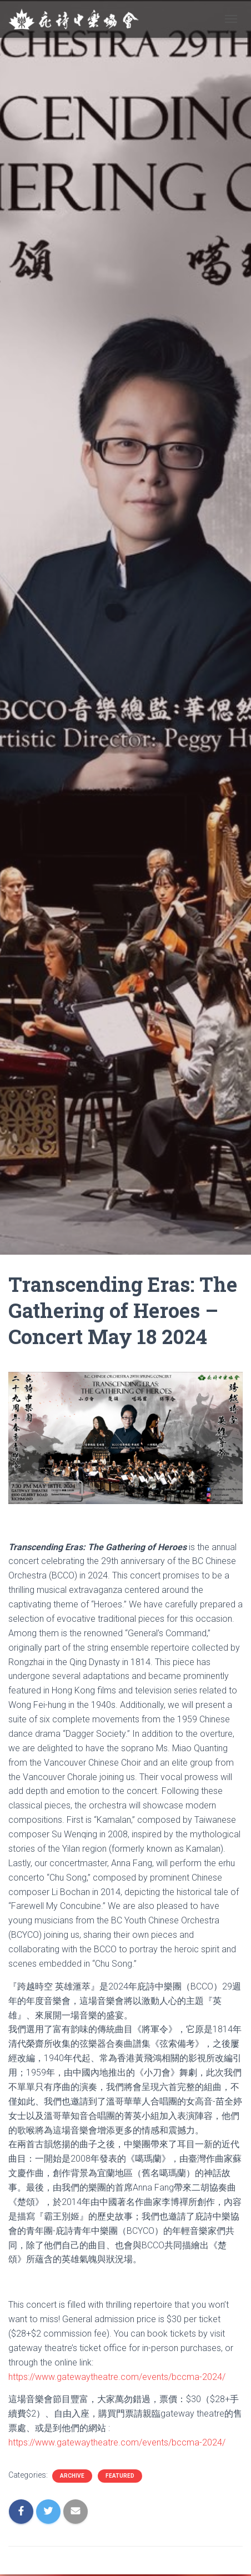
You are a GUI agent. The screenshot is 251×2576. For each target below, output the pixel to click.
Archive (72, 2476)
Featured (120, 2476)
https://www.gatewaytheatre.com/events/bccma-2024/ (116, 2377)
